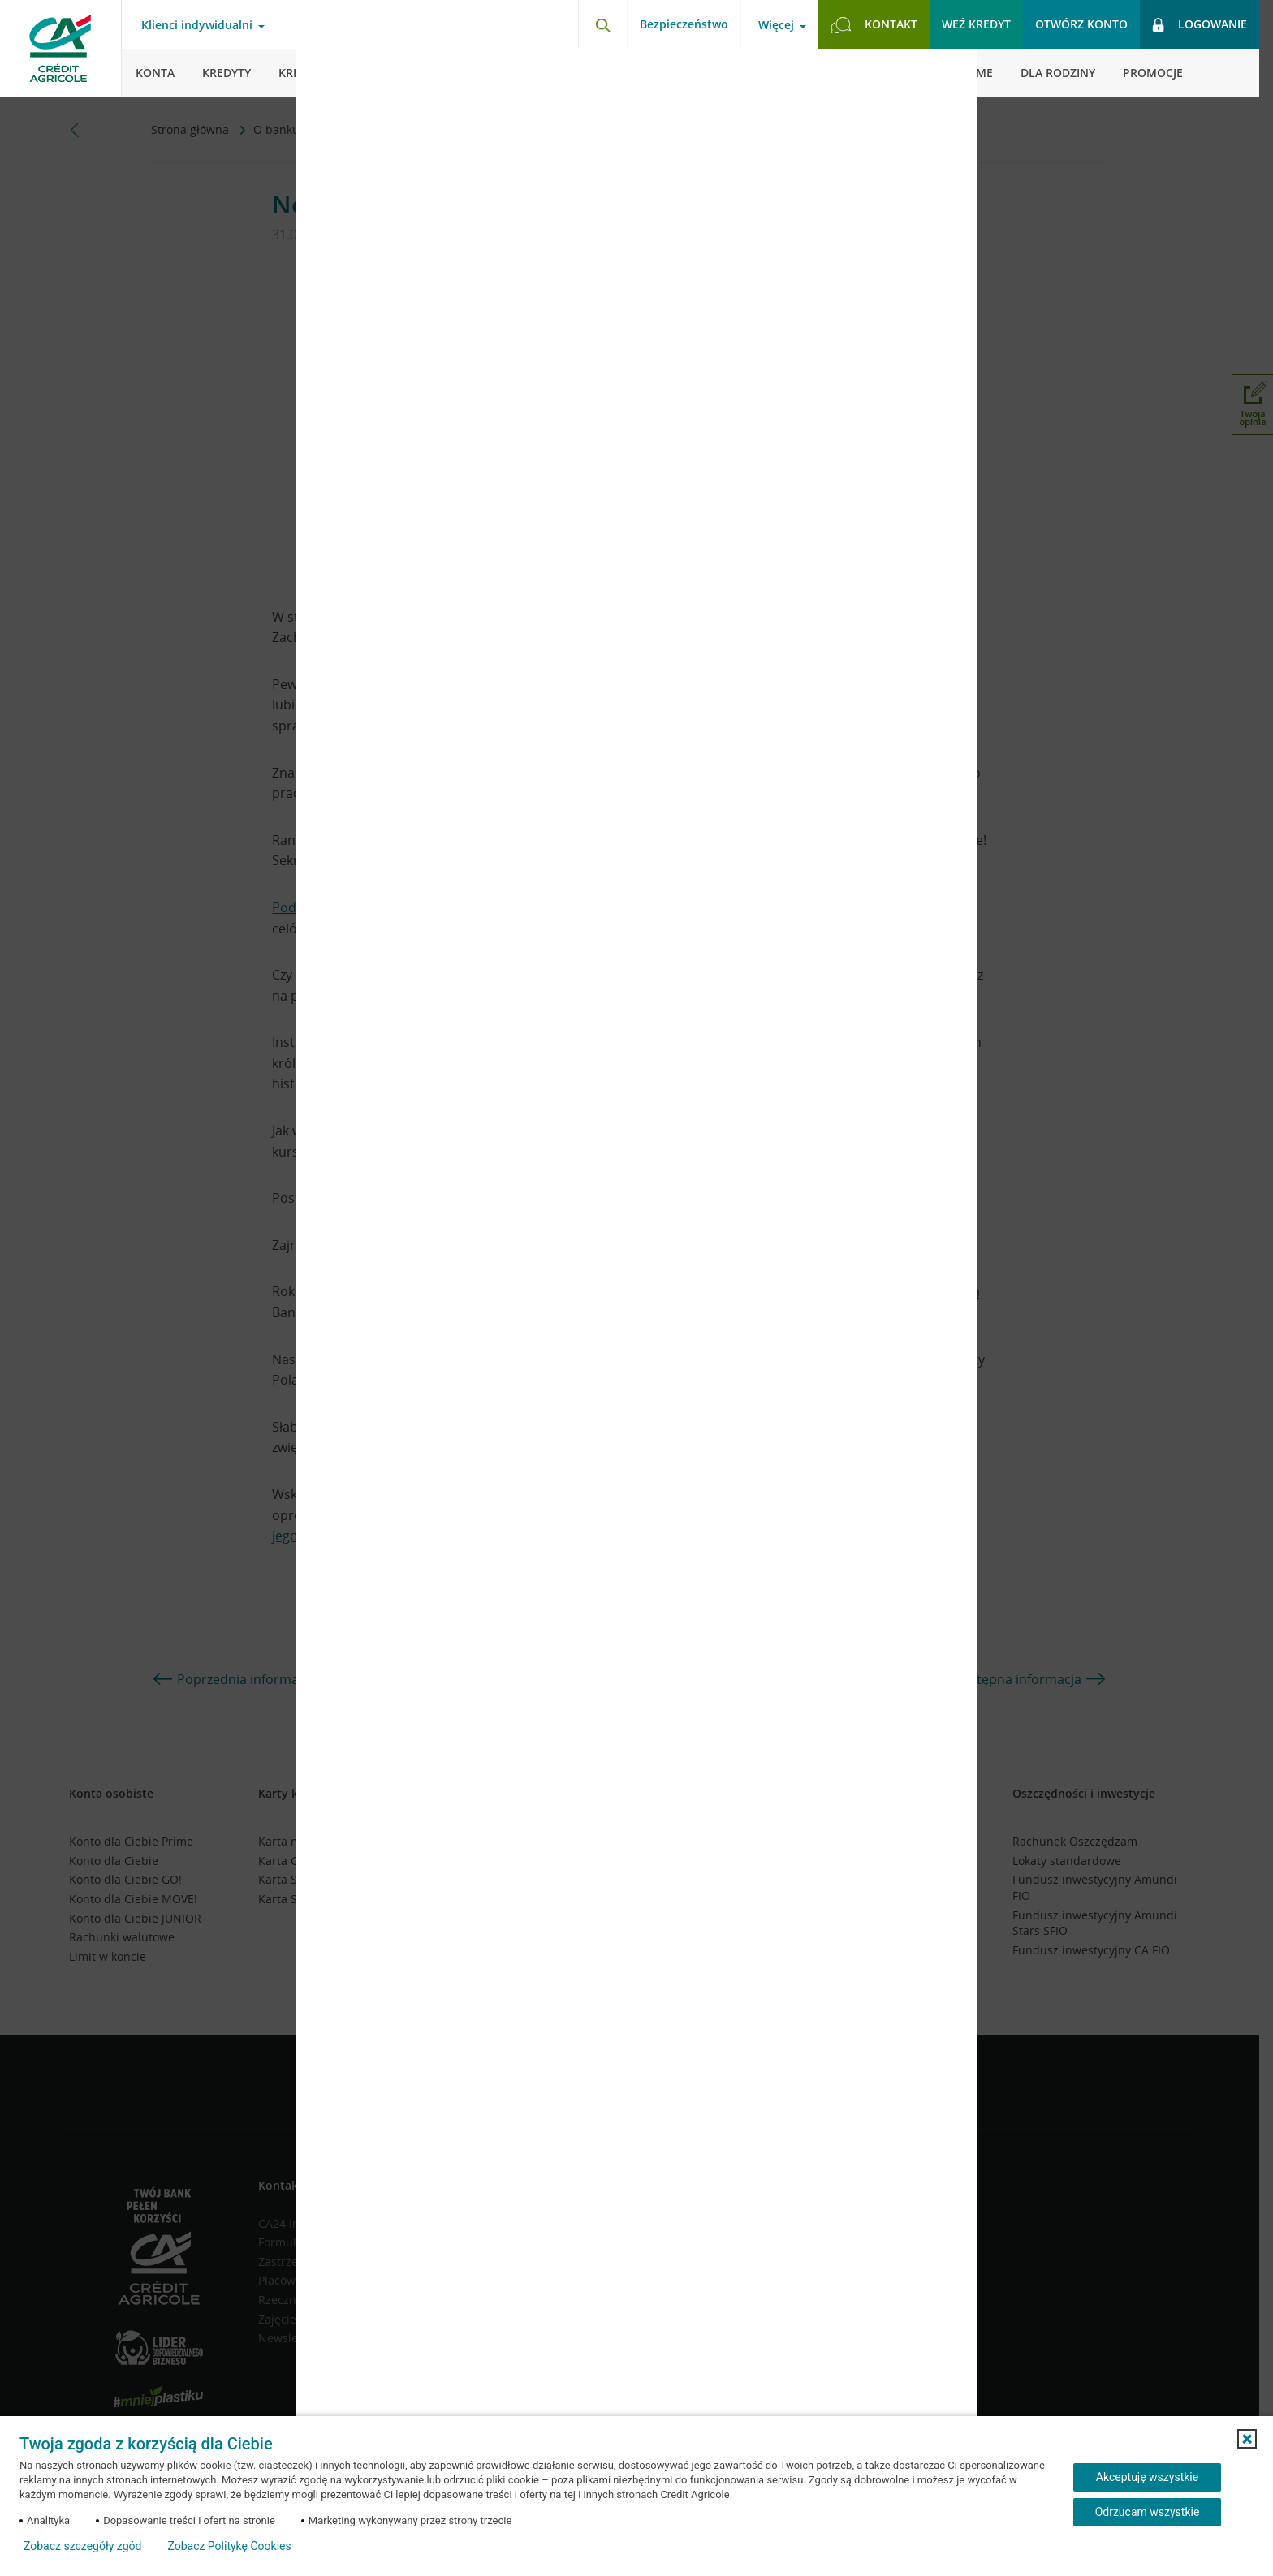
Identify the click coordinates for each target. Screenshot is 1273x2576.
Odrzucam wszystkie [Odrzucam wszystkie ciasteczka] (1147, 2511)
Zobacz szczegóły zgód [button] (82, 2545)
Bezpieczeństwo (684, 24)
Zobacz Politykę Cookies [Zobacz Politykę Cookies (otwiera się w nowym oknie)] (229, 2545)
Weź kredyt (976, 24)
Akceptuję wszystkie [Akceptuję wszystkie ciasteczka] (1147, 2476)
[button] (1247, 2438)
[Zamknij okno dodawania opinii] (945, 73)
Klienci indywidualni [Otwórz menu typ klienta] (196, 25)
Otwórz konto (1081, 24)
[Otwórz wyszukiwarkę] (602, 24)
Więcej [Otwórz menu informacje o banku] (776, 25)
